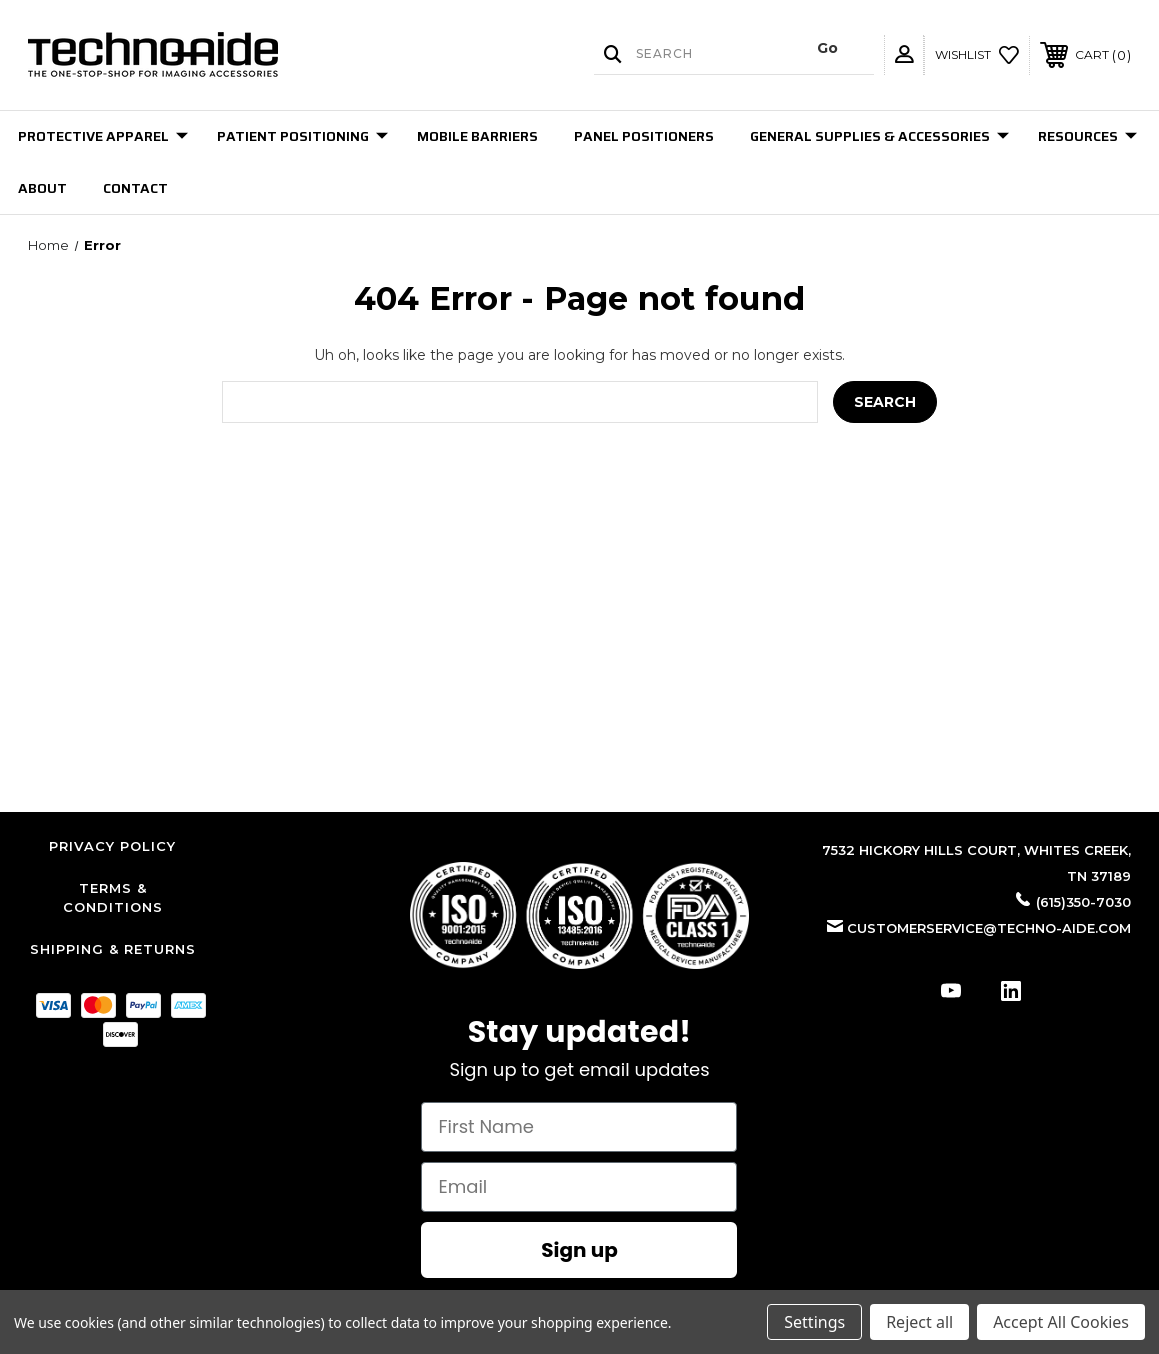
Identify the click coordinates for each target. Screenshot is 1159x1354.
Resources (1087, 136)
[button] (579, 915)
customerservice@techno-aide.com (989, 928)
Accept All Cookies (1061, 1322)
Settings (814, 1322)
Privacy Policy (112, 846)
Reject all (919, 1322)
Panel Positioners (644, 136)
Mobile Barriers (477, 136)
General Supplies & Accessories (879, 136)
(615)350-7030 (1083, 902)
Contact (135, 188)
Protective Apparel (103, 136)
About (42, 188)
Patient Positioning (302, 136)
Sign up (579, 1250)
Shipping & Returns (113, 949)
